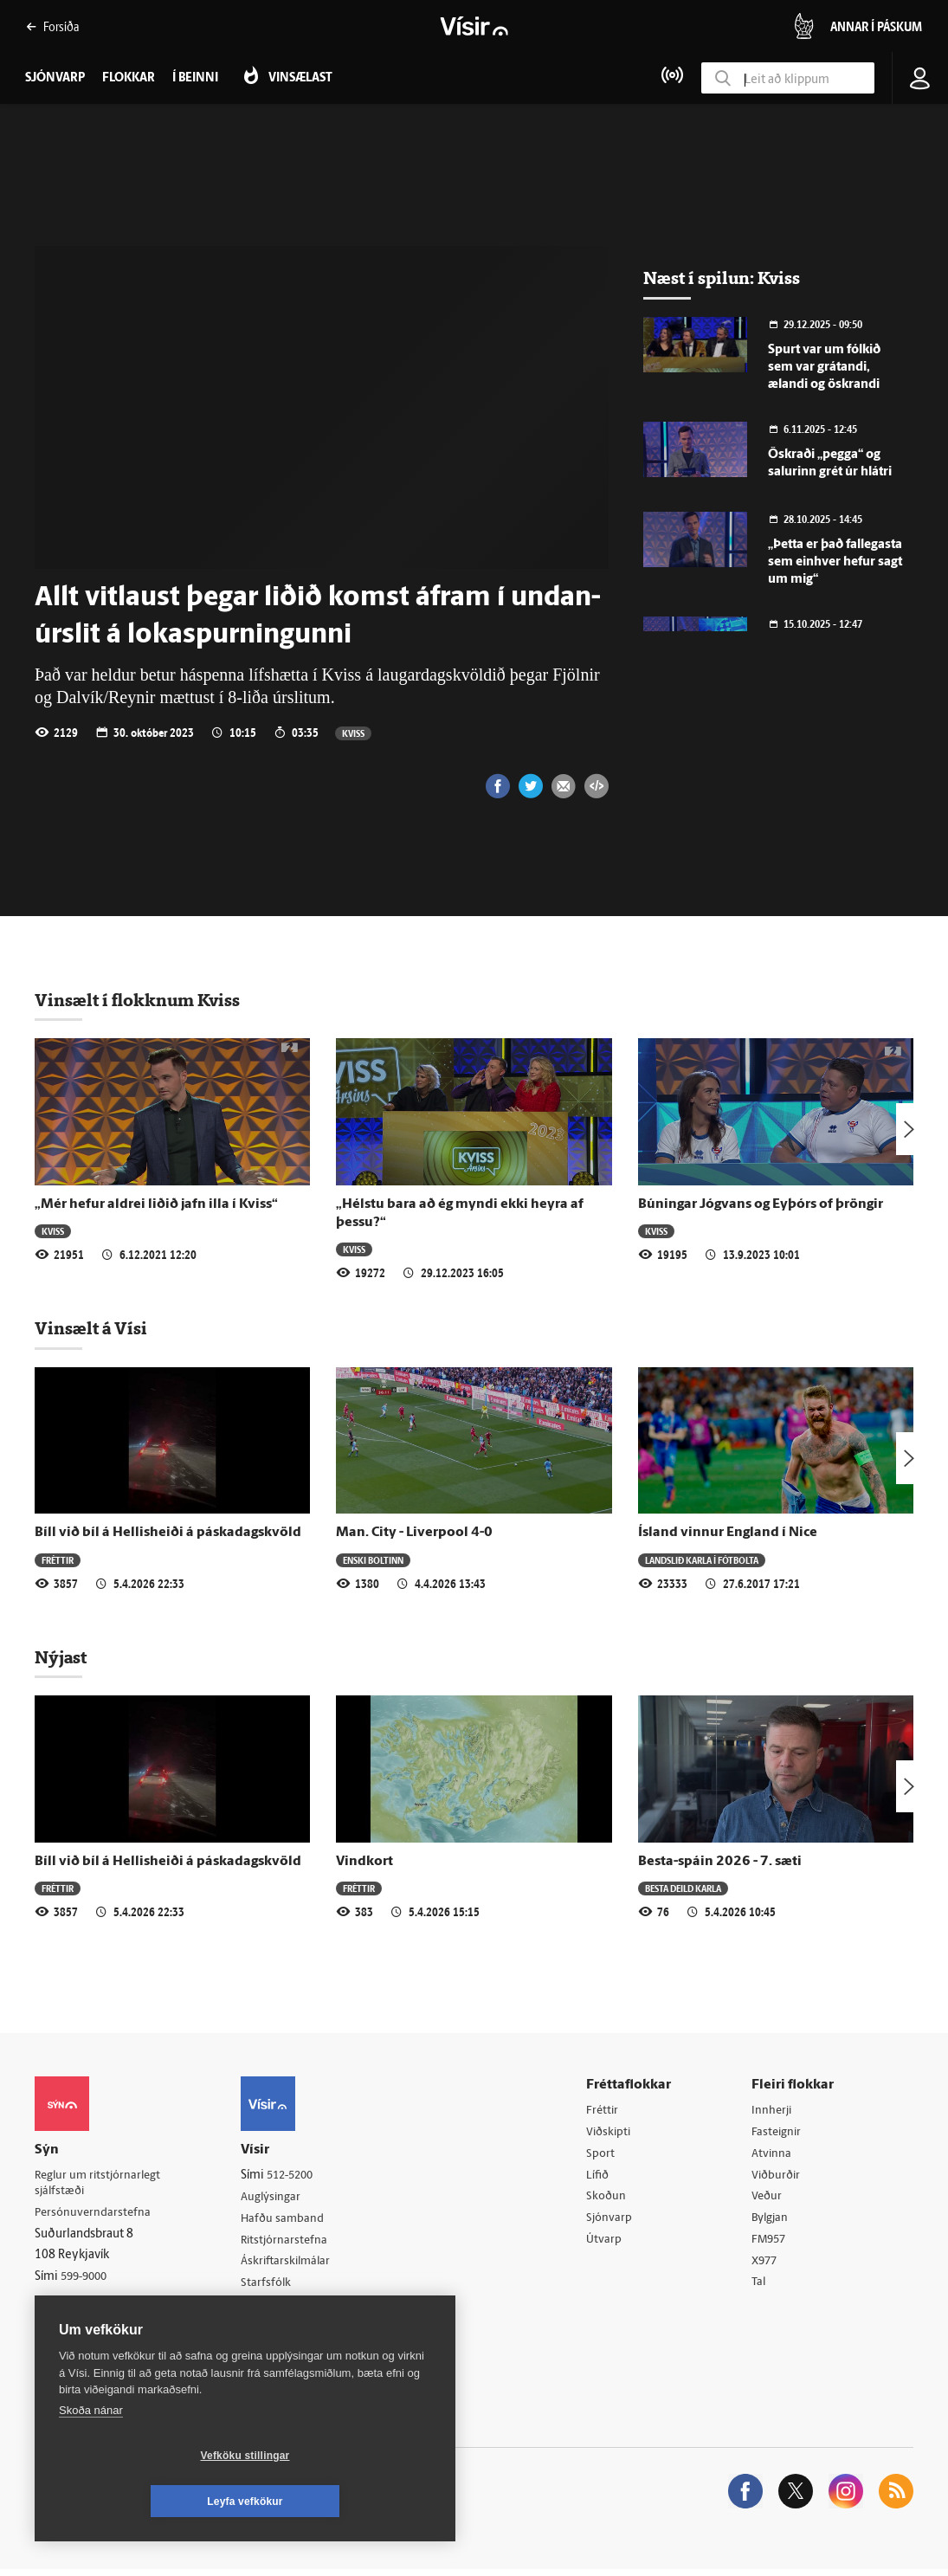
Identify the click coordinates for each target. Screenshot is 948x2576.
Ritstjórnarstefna (291, 2242)
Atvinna (773, 2155)
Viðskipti (613, 2133)
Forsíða (52, 26)
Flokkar (128, 78)
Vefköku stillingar (142, 2501)
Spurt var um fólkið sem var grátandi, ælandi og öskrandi (824, 367)
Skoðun (610, 2199)
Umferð (267, 2308)
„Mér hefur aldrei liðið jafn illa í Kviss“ (156, 1204)
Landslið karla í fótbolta (701, 1560)
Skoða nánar (91, 2456)
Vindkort (364, 1862)
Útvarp (607, 2243)
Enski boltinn (373, 1560)
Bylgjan (773, 2221)
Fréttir (58, 1560)
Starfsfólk (272, 2286)
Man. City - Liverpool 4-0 (414, 1533)
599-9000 (87, 2278)
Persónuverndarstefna (95, 2214)
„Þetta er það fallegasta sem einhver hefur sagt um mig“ (835, 562)
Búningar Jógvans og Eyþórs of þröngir (760, 1204)
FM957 (771, 2243)
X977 (767, 2266)
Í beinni (195, 78)
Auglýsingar (277, 2198)
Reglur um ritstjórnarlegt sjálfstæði (101, 2183)
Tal (761, 2288)
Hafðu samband (289, 2220)
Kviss (353, 733)
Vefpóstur (272, 2331)
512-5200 (298, 2175)
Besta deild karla (683, 1888)
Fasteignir (779, 2133)
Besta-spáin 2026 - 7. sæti (720, 1862)
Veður (769, 2199)
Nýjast (61, 1657)
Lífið (602, 2177)
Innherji (774, 2110)
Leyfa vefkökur (348, 2501)
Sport (604, 2155)
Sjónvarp (613, 2221)
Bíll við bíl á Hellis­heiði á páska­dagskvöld (168, 1533)
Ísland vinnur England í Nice (727, 1533)
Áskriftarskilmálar (293, 2264)
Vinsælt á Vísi (91, 1328)
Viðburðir (779, 2177)
